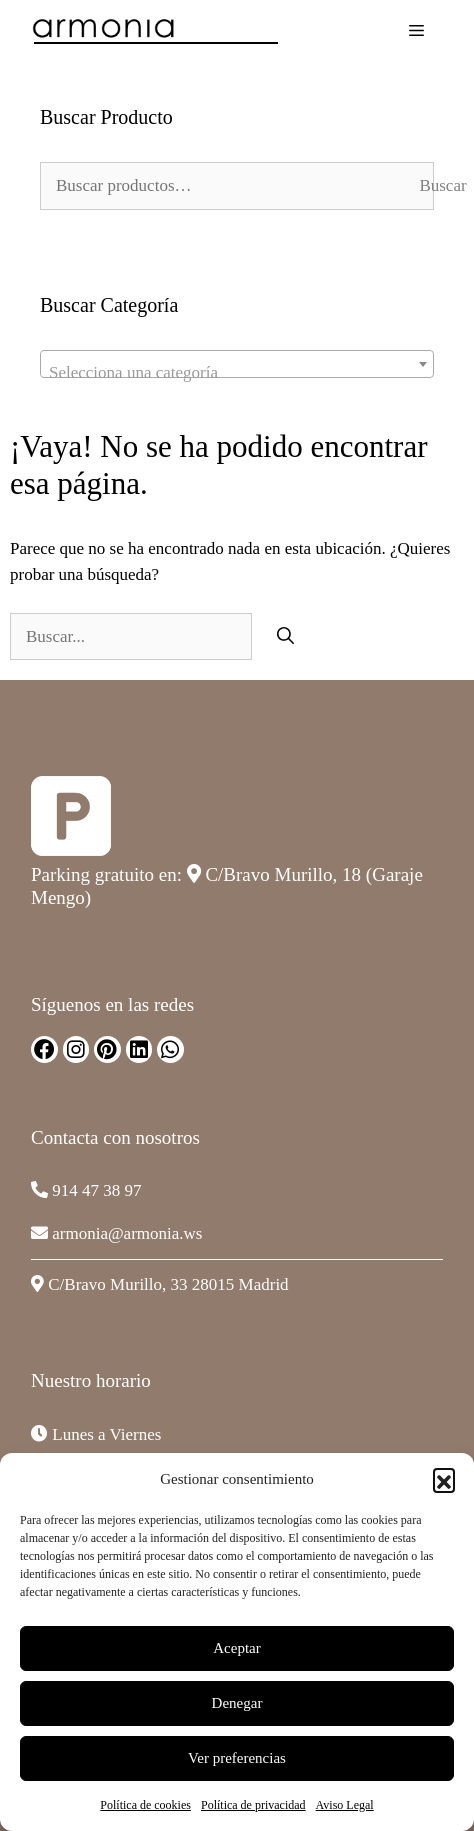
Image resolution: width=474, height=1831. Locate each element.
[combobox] (237, 364)
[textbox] (237, 373)
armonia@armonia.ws (127, 1233)
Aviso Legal (345, 1805)
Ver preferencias (237, 1758)
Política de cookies (145, 1805)
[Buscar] (285, 637)
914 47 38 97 (96, 1190)
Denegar (237, 1703)
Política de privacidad (253, 1805)
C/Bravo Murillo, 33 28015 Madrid (168, 1284)
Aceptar (236, 1648)
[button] (444, 1479)
